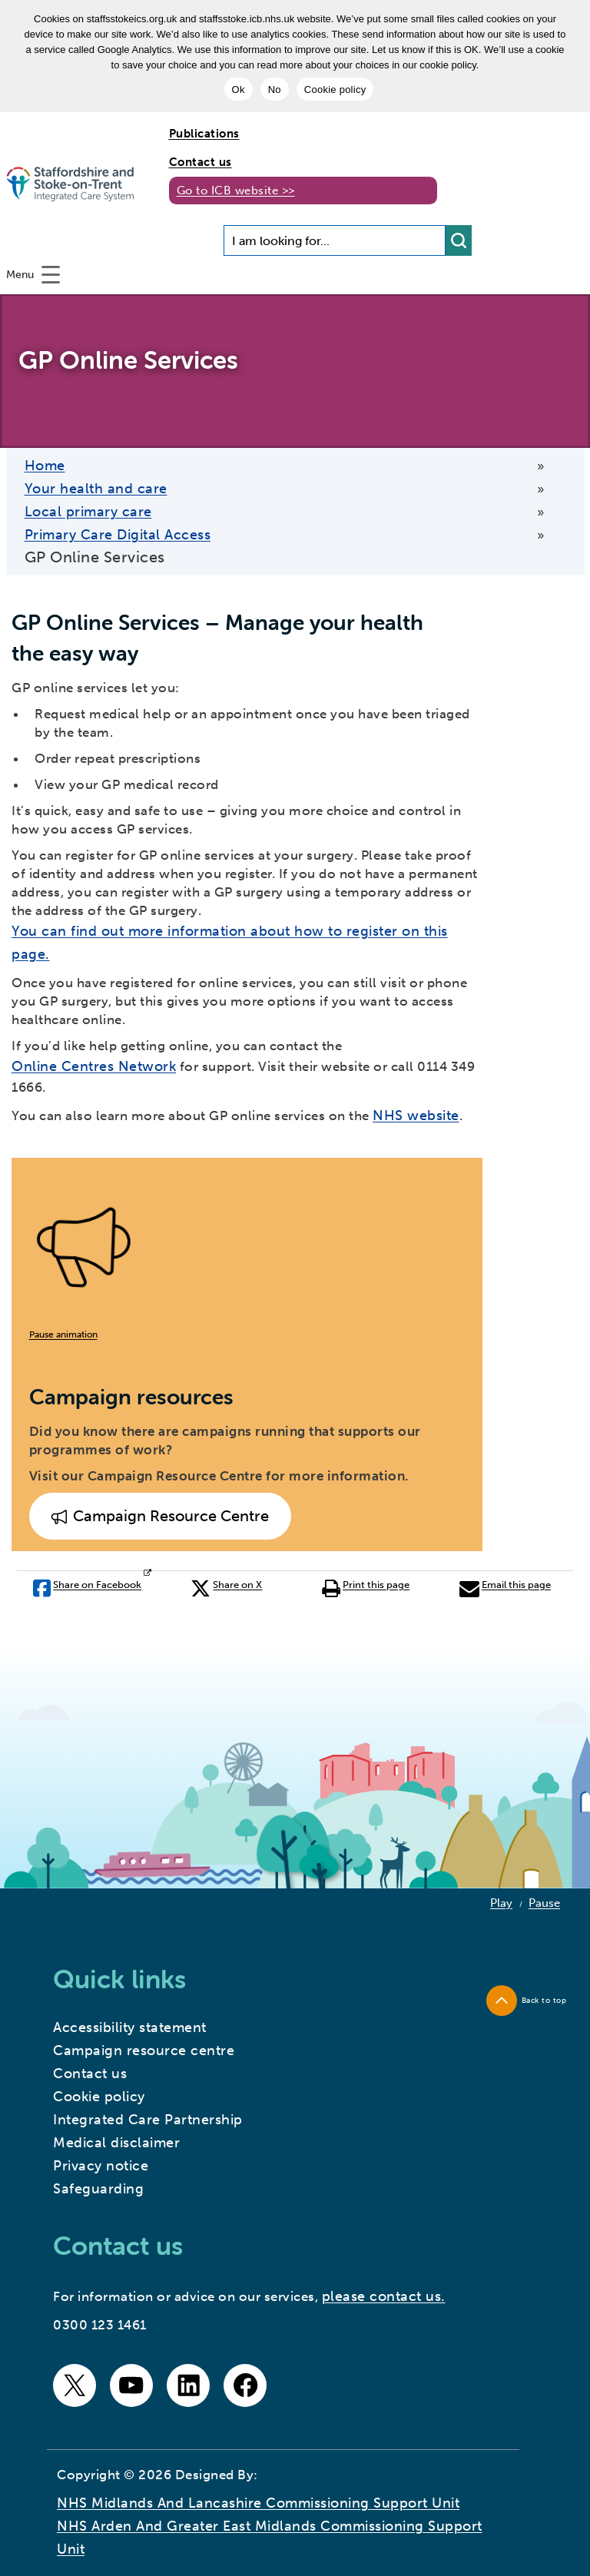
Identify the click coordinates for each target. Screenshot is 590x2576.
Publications (204, 134)
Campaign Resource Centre (160, 1517)
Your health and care (96, 488)
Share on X (226, 1587)
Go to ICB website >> (236, 190)
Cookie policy (335, 89)
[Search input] (335, 240)
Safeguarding (98, 2188)
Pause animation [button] (63, 1334)
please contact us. (384, 2296)
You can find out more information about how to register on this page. (230, 943)
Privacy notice (100, 2165)
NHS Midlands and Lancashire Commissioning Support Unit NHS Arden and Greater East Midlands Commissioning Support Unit (269, 2526)
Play (501, 1903)
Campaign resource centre (143, 2050)
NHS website (416, 1115)
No (274, 89)
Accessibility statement (130, 2027)
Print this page (365, 1587)
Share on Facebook (87, 1587)
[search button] (459, 240)
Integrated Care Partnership (148, 2119)
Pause (544, 1903)
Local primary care (88, 511)
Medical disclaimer (116, 2142)
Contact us (200, 162)
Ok (238, 89)
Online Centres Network (94, 1066)
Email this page (505, 1587)
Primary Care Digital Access (118, 534)
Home (45, 465)
